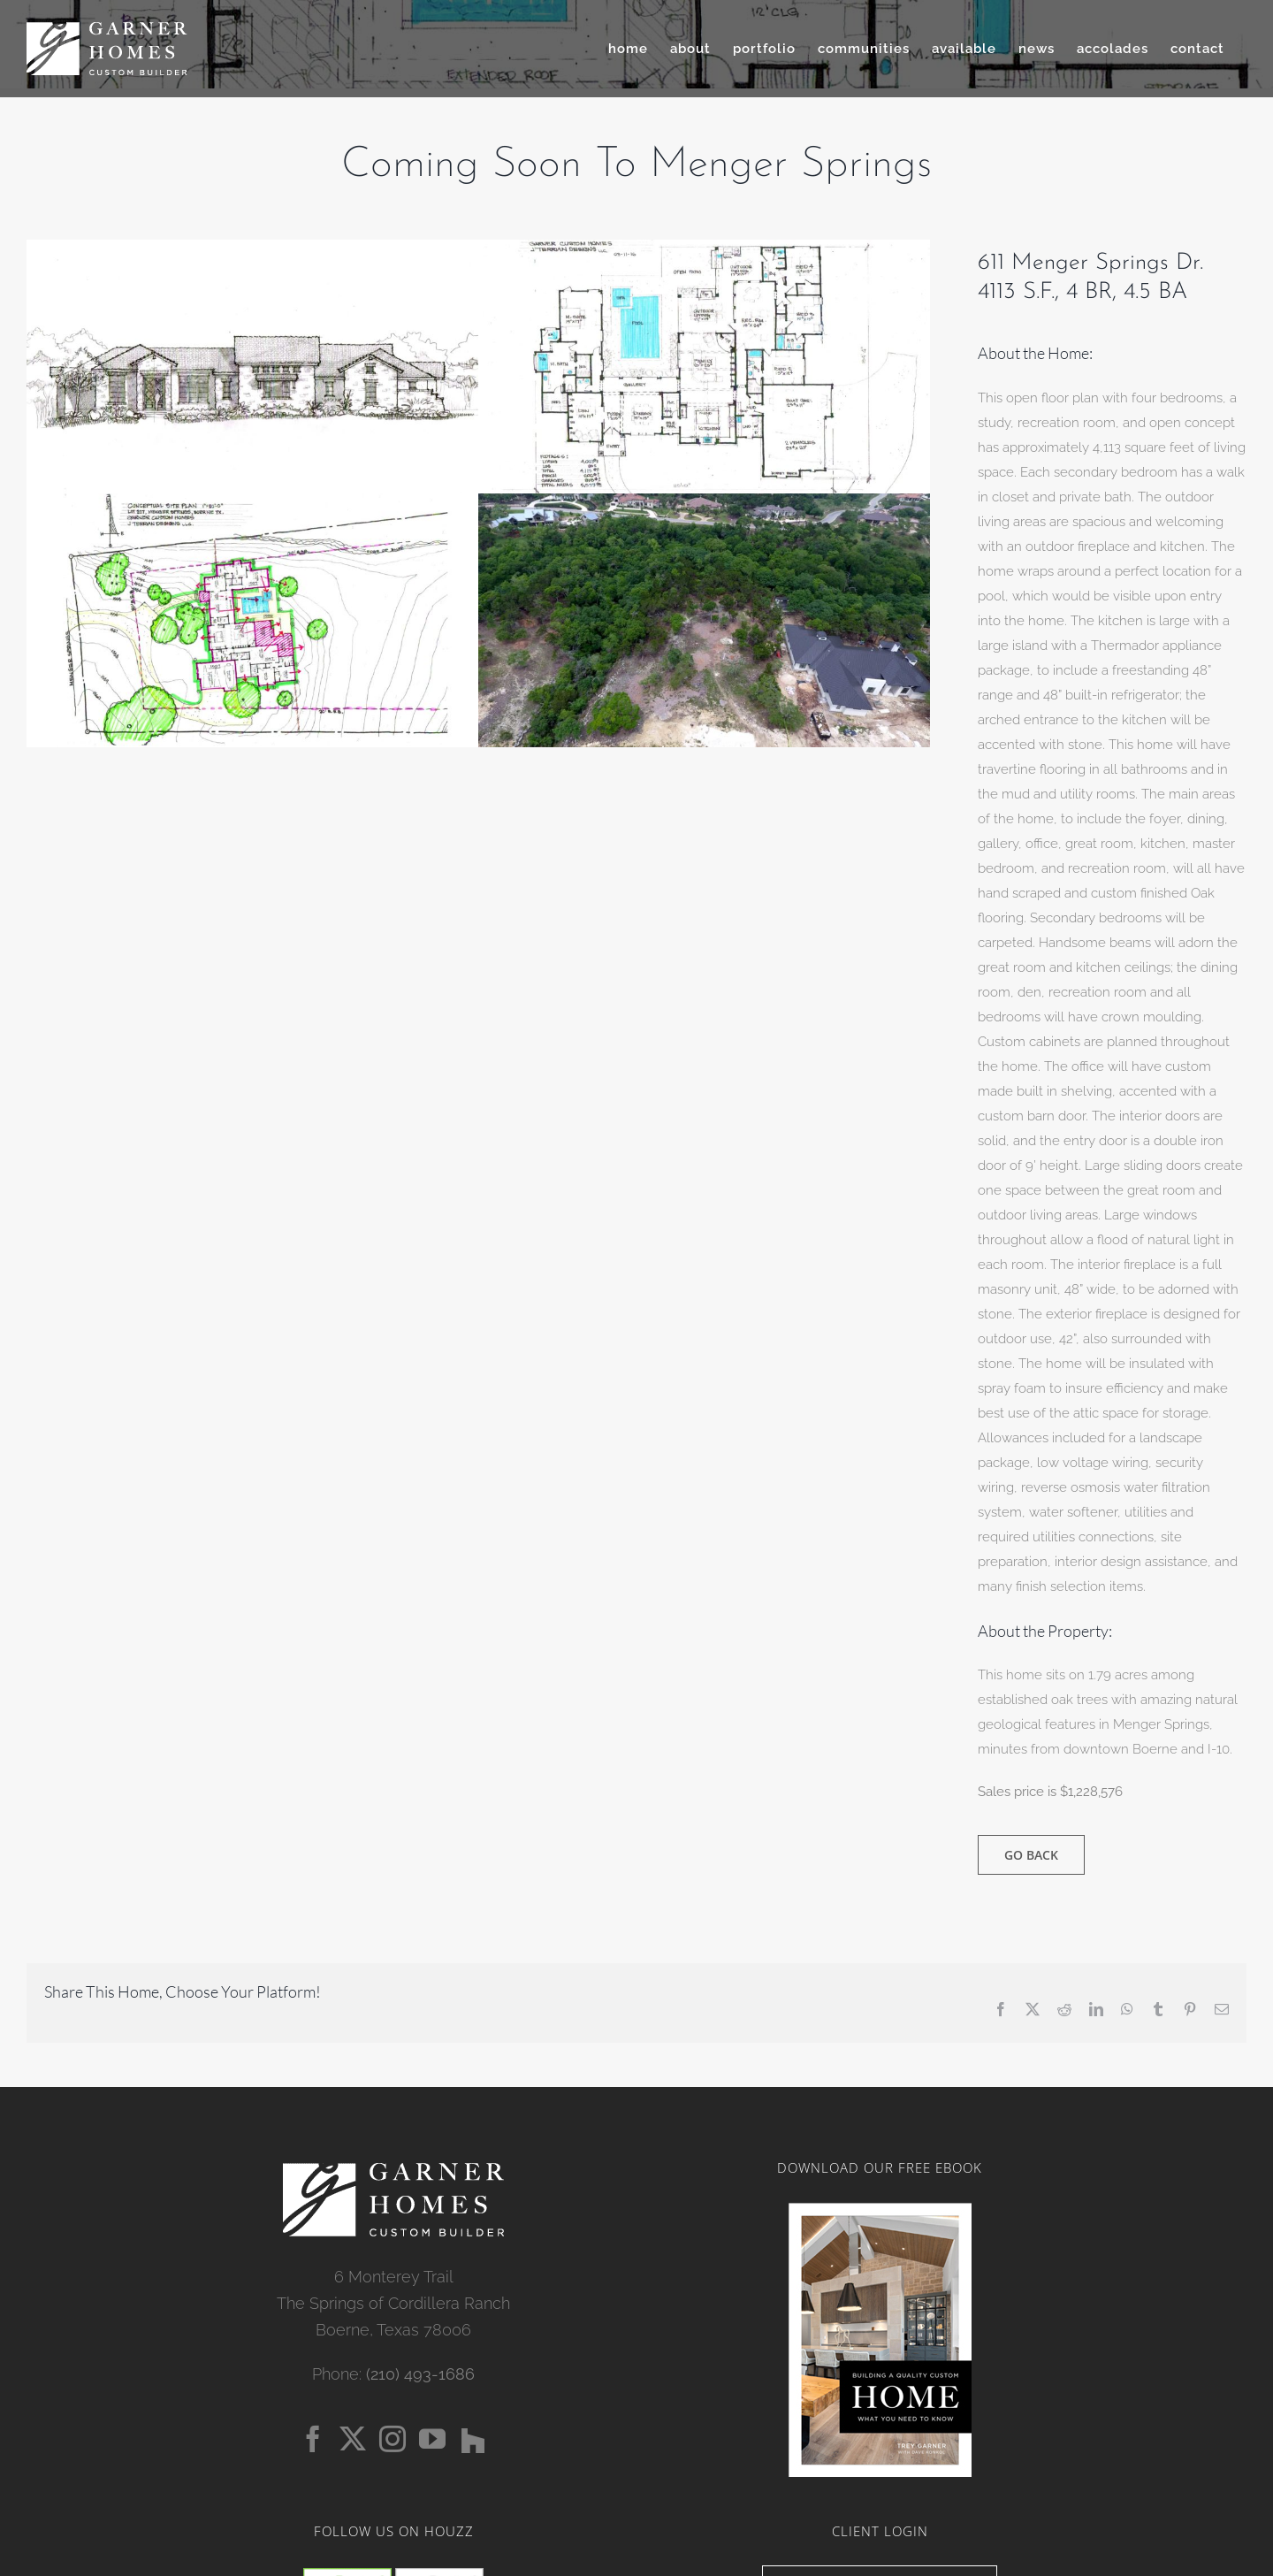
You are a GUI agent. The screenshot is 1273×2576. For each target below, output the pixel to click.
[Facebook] (313, 2439)
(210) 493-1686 (420, 2374)
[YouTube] (432, 2439)
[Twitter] (352, 2439)
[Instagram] (392, 2439)
